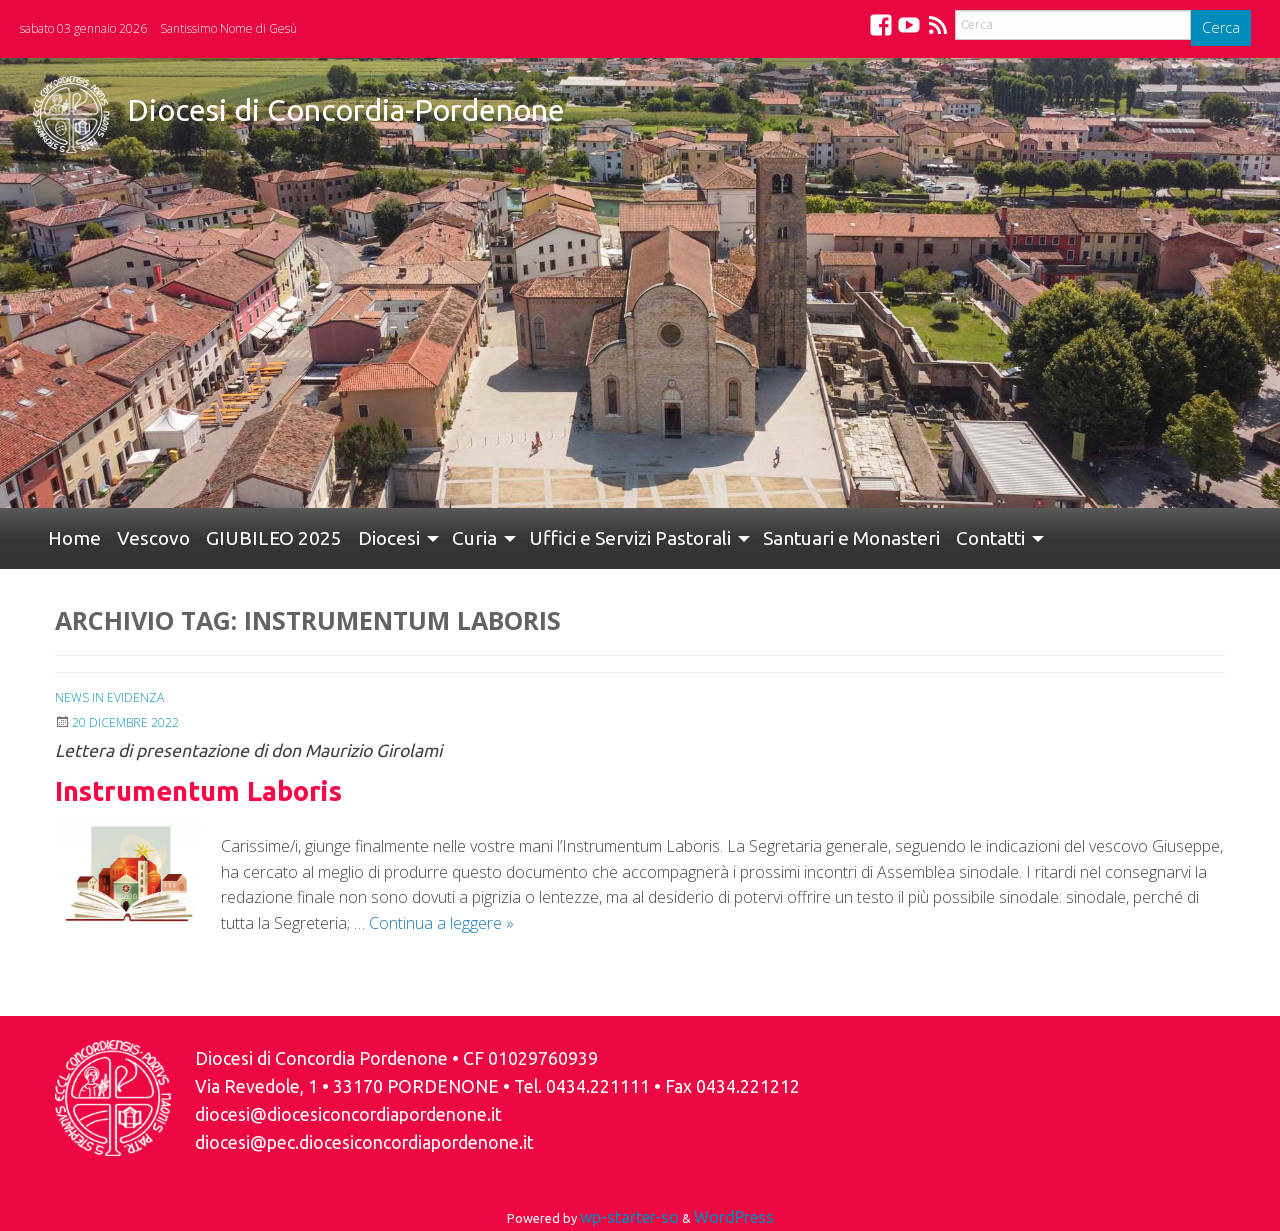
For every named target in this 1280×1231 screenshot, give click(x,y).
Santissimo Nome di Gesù (228, 28)
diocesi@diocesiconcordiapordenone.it (348, 1114)
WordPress (734, 1217)
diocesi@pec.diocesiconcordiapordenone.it (364, 1142)
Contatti (990, 538)
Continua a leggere (441, 923)
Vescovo (153, 538)
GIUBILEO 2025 (274, 538)
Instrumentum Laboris (198, 791)
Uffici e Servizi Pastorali (630, 538)
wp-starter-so (629, 1217)
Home (74, 538)
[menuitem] (74, 538)
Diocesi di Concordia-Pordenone (346, 110)
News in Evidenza (109, 697)
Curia (474, 538)
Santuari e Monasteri (851, 538)
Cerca (1221, 27)
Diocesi (389, 538)
